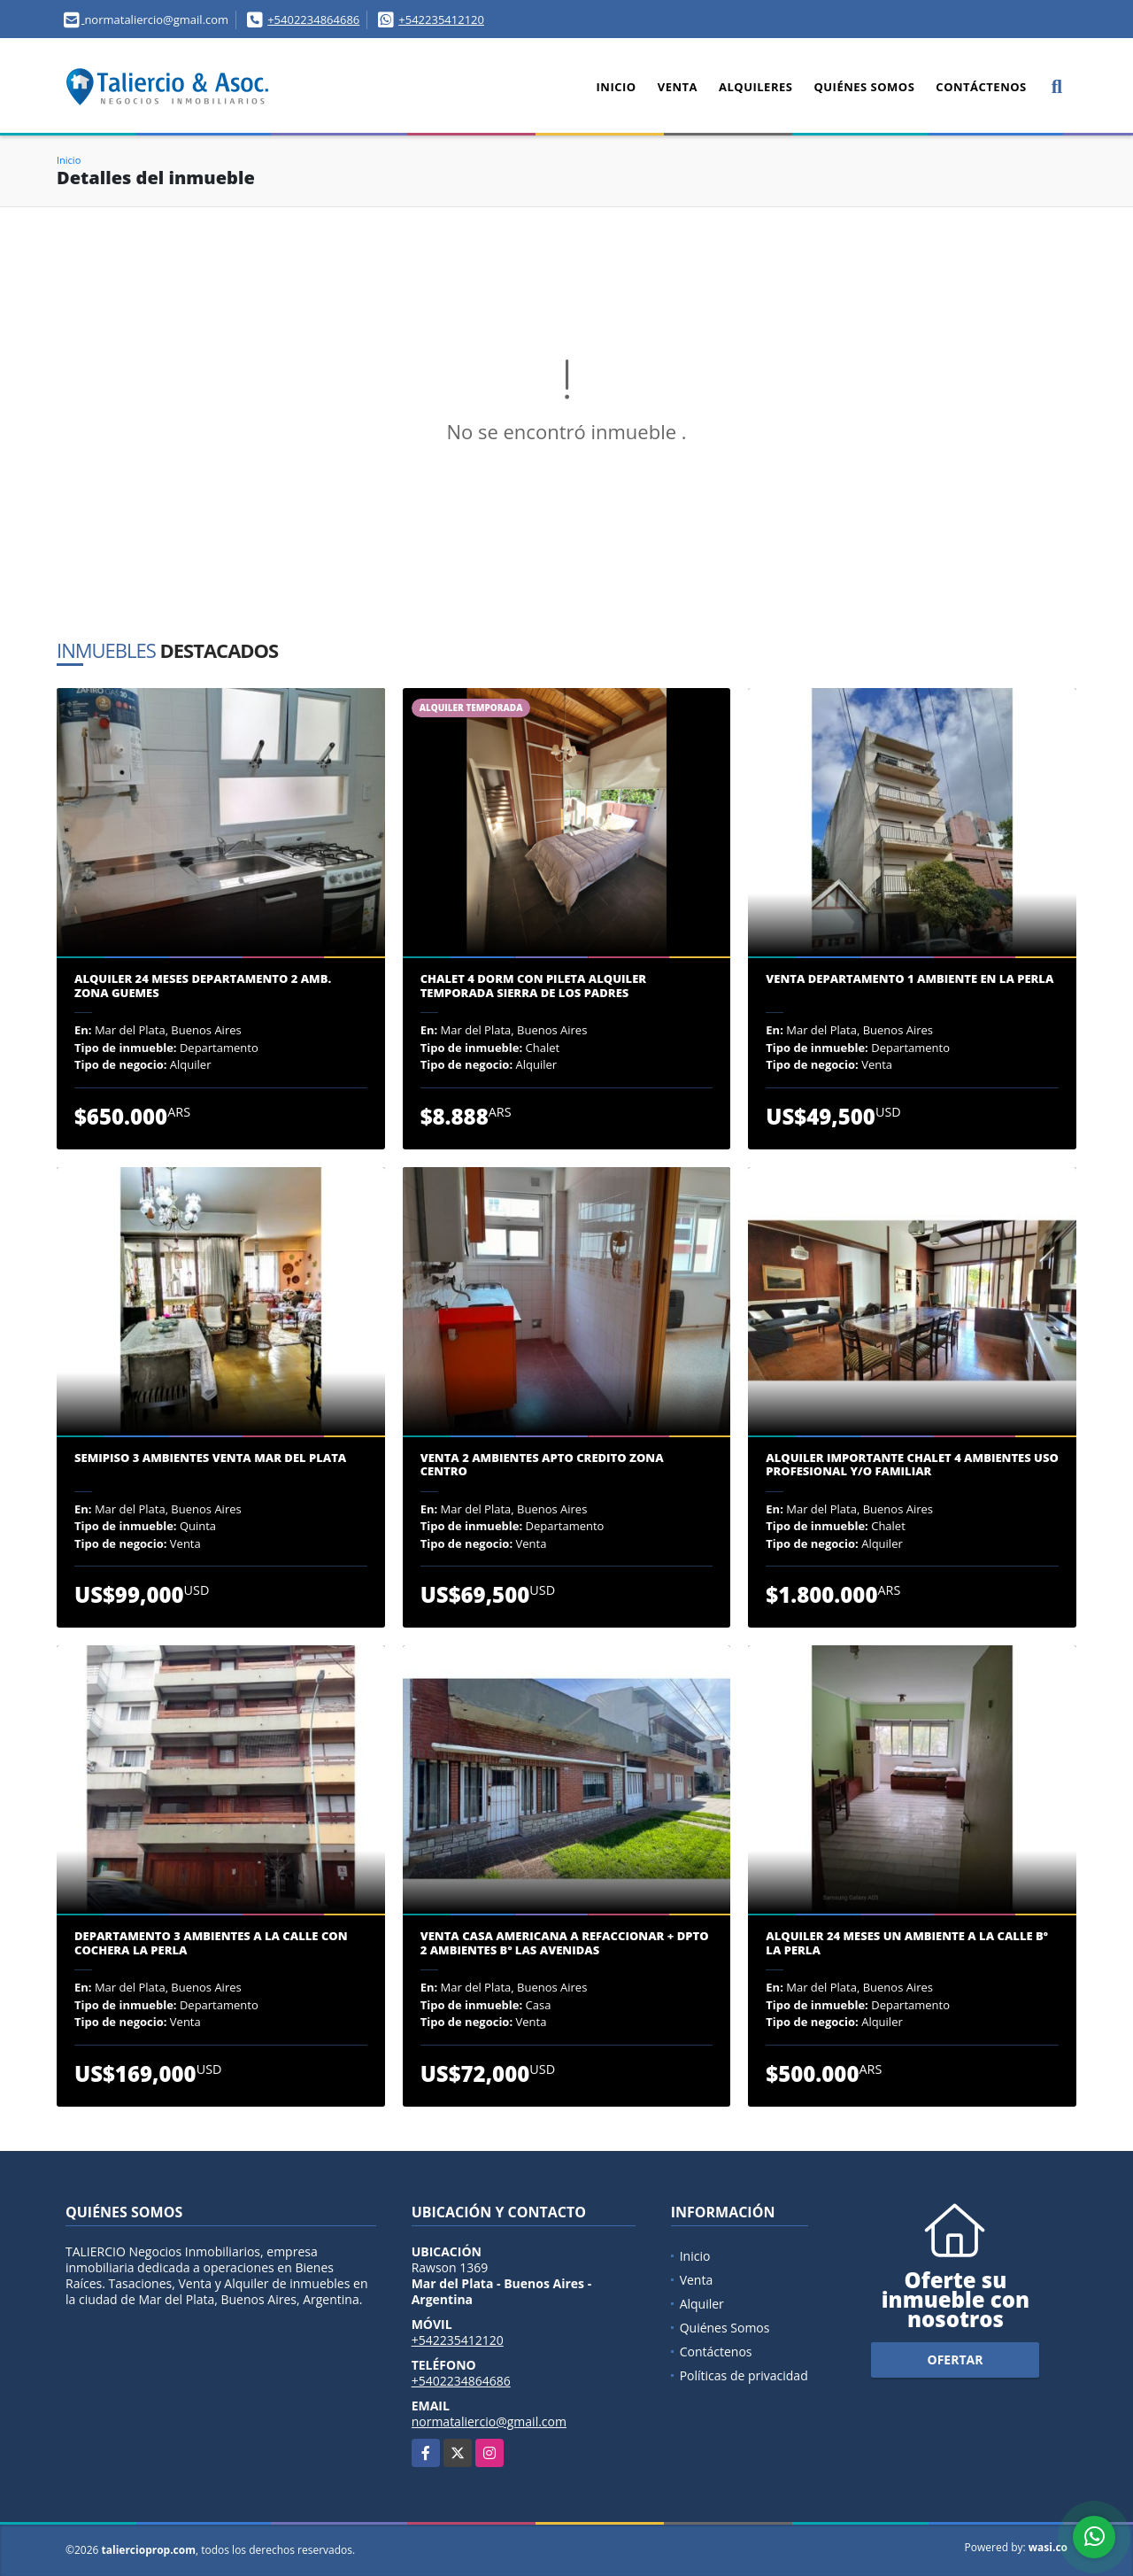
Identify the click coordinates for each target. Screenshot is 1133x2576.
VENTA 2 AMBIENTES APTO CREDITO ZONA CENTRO (542, 1465)
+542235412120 (441, 19)
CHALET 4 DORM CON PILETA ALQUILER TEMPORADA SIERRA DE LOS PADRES (533, 986)
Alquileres (755, 87)
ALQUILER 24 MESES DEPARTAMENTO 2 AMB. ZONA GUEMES (202, 986)
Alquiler (702, 2303)
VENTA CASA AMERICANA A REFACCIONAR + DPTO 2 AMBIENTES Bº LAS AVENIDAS (564, 1943)
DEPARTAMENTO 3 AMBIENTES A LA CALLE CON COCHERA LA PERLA (211, 1943)
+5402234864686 (313, 19)
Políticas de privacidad (744, 2375)
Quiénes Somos (863, 87)
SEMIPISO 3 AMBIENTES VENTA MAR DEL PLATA (210, 1458)
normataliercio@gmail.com (489, 2421)
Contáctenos (981, 87)
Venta (678, 87)
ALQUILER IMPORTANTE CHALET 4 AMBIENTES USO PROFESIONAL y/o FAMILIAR (912, 1465)
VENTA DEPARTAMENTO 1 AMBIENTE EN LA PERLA (909, 979)
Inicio (616, 87)
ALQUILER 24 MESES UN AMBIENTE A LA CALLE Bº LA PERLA (907, 1943)
